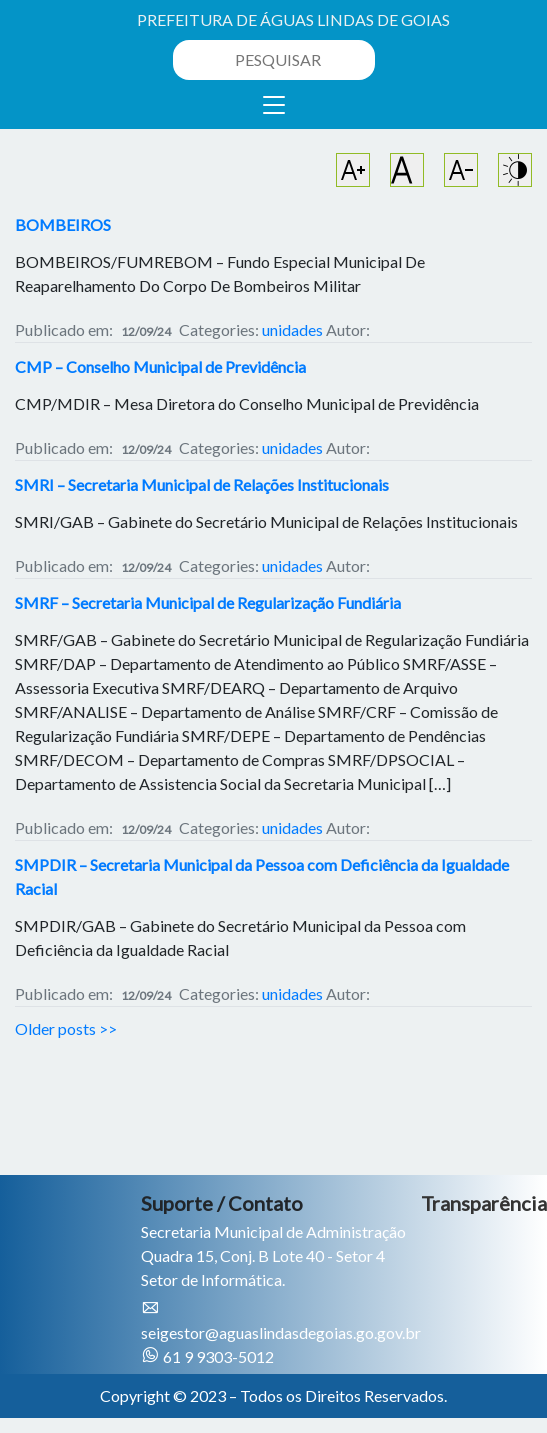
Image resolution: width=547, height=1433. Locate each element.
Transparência (484, 1203)
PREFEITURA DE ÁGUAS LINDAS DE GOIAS (293, 19)
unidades (292, 329)
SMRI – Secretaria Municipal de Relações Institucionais (202, 484)
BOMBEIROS (63, 224)
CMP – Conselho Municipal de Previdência (160, 366)
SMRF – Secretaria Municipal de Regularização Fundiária (208, 602)
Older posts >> (66, 1028)
